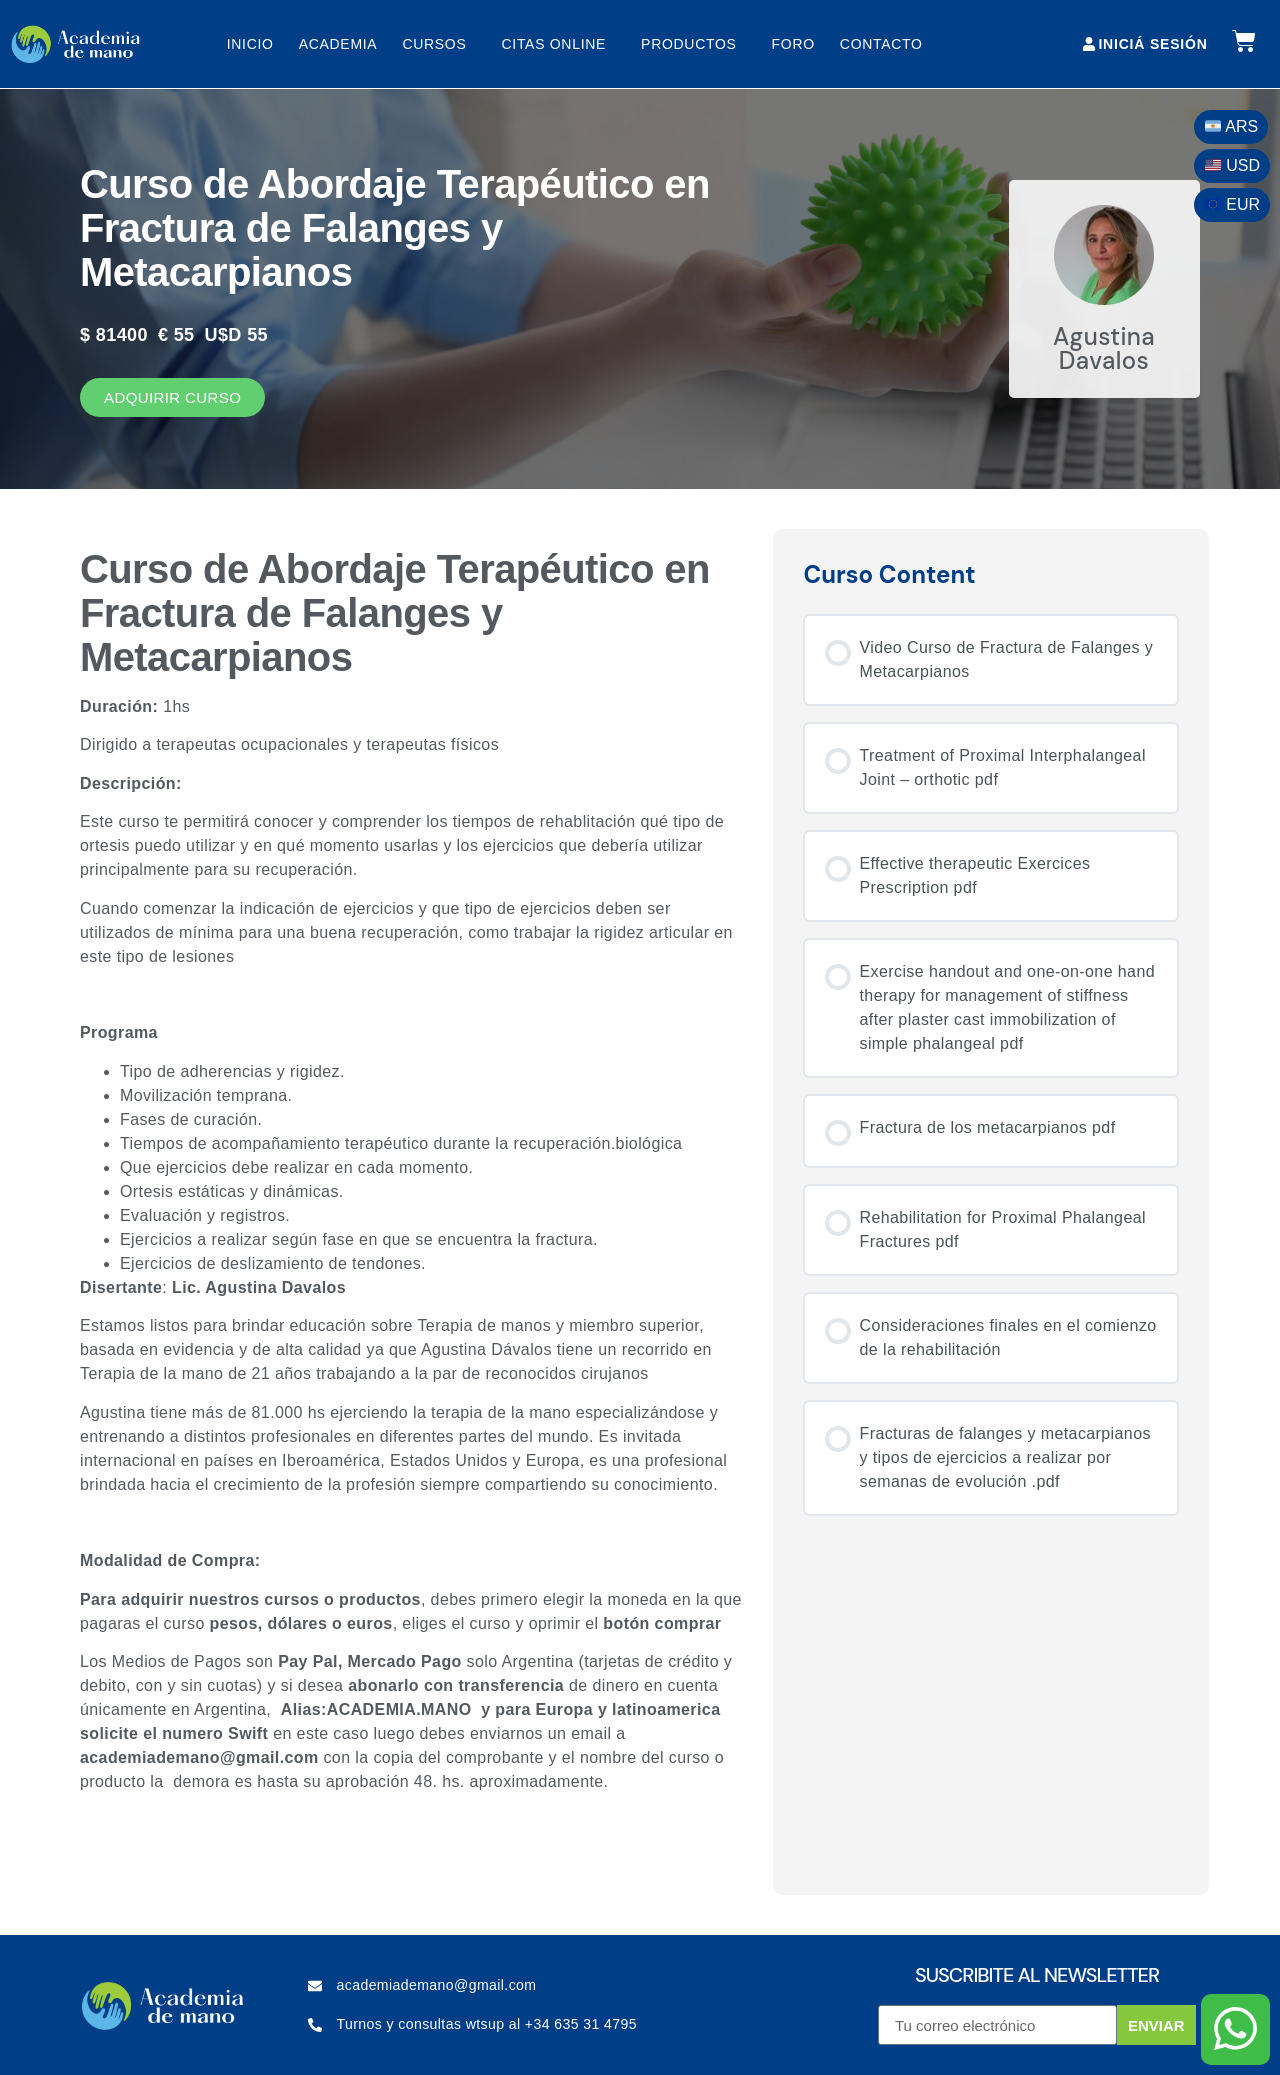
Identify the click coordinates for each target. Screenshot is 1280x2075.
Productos (694, 44)
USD (1232, 165)
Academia (338, 44)
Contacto (881, 44)
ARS (1232, 126)
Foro (793, 44)
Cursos (439, 44)
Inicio (250, 44)
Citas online (558, 44)
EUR (1232, 204)
